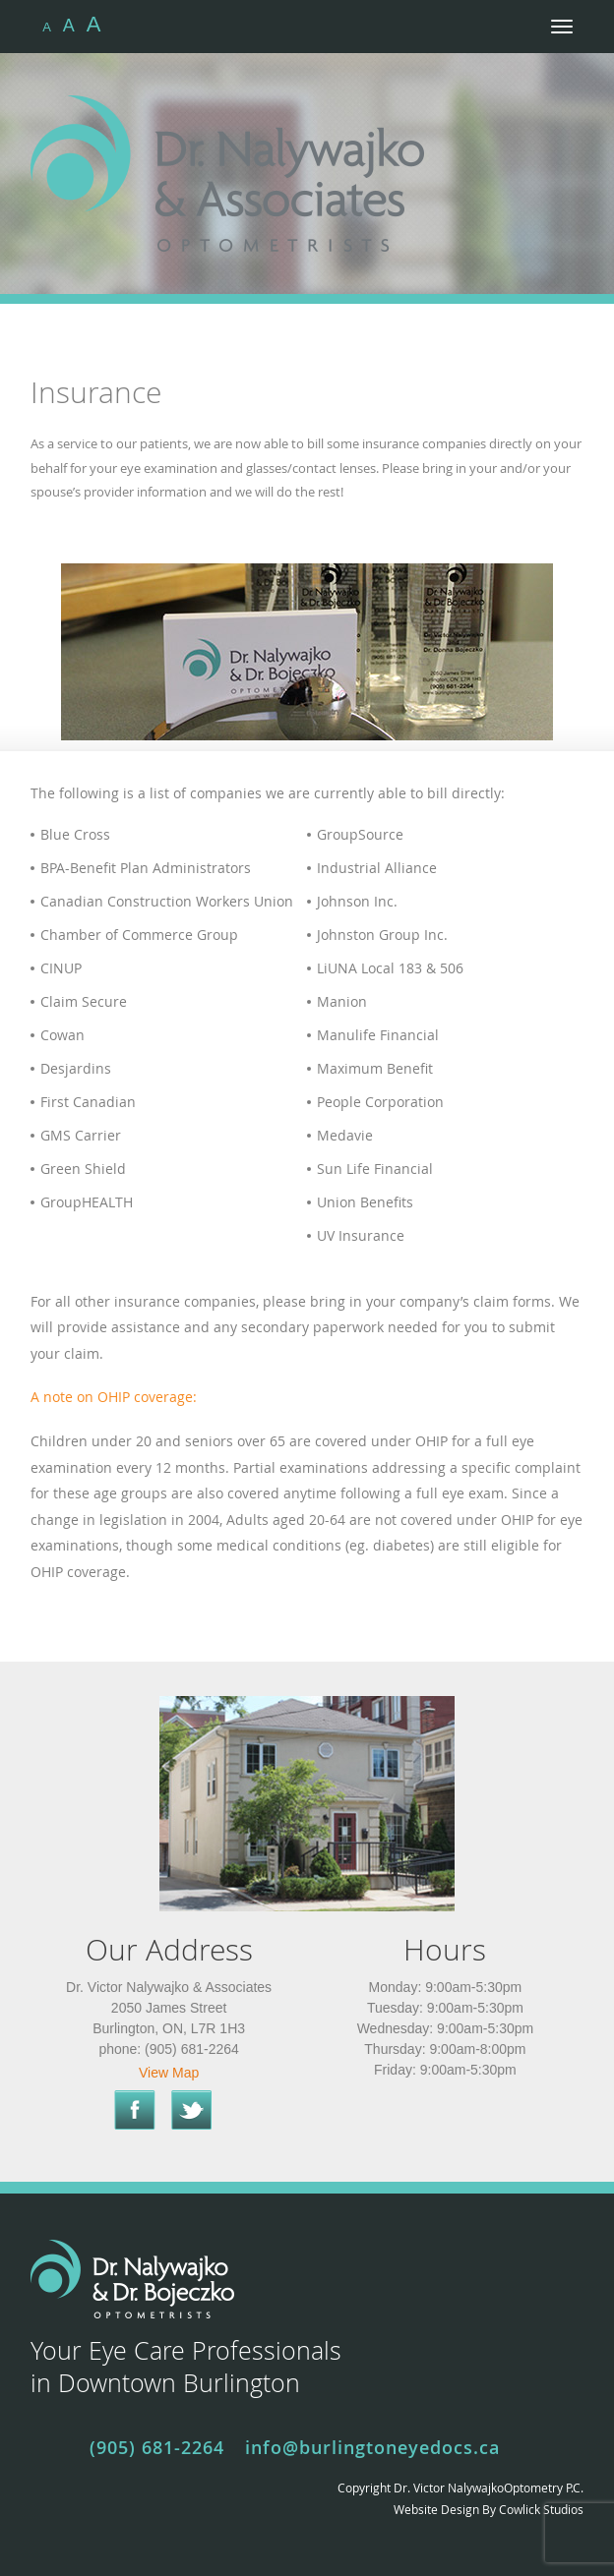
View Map (169, 2072)
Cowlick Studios (541, 2509)
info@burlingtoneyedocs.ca (372, 2447)
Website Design (436, 2509)
